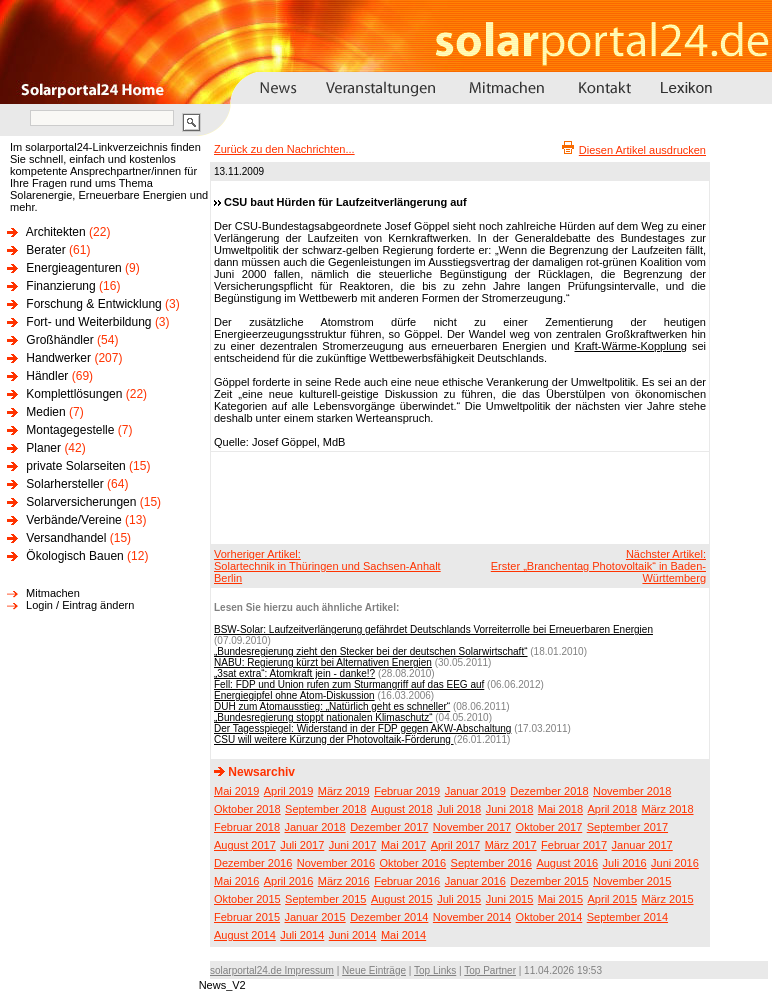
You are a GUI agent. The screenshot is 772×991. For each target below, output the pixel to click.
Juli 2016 (625, 863)
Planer (43, 448)
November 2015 (632, 881)
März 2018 (668, 809)
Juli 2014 (302, 935)
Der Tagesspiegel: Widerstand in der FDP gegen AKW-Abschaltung (362, 728)
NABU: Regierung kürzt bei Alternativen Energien (323, 662)
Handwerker (58, 358)
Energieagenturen (73, 268)
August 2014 (245, 935)
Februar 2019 (407, 791)
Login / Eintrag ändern (80, 605)
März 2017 (511, 845)
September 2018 (325, 809)
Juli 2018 (459, 809)
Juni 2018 (510, 809)
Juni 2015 (510, 899)
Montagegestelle (70, 430)
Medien (45, 412)
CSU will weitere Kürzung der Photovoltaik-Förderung (334, 739)
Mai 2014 (403, 935)
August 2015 (402, 899)
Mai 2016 (236, 881)
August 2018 (402, 809)
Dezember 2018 (549, 791)
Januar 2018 (315, 827)
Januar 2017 (642, 845)
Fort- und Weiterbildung (88, 322)
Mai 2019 (236, 791)
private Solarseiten (75, 466)
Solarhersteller (64, 484)
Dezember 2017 (389, 827)
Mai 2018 (560, 809)
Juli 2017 (302, 845)
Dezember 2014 (389, 917)
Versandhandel (66, 538)
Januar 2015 (315, 917)
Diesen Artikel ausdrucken (642, 150)
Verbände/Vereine (73, 520)
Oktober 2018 (247, 809)
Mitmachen (53, 593)
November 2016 (336, 863)
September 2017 (627, 827)
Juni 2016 (675, 863)
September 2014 (627, 917)
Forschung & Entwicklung (93, 304)
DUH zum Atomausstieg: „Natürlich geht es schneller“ (332, 706)
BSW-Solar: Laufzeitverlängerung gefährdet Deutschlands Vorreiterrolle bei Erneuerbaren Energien (433, 629)
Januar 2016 (475, 881)
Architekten (56, 232)
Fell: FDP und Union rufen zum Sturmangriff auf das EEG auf (349, 684)
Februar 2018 (247, 827)
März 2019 (344, 791)
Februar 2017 (574, 845)
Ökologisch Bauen (74, 556)
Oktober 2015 (247, 899)
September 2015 (325, 899)
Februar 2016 (407, 881)
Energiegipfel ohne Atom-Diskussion (294, 695)
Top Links (435, 970)
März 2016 (344, 881)
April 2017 (456, 845)
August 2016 (567, 863)
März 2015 (668, 899)
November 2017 (472, 827)
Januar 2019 (475, 791)
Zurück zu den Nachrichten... (284, 149)
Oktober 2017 (549, 827)
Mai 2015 (560, 899)
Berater (45, 250)
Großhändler (59, 340)
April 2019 (289, 791)
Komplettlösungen (74, 394)
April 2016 (289, 881)
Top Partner (490, 970)
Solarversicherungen (81, 502)
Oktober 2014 (549, 917)
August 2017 (245, 845)
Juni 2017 (353, 845)
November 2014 (472, 917)
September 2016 (491, 863)
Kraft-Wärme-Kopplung (631, 346)
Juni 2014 (353, 935)
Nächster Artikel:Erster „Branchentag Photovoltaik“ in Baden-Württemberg (598, 566)
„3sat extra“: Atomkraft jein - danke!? (294, 673)
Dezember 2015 (549, 881)
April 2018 (613, 809)
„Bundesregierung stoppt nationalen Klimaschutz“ (323, 717)
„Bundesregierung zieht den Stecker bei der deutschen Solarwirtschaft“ (371, 651)
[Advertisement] (457, 497)
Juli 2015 (459, 899)
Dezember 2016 (253, 863)
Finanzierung (60, 286)
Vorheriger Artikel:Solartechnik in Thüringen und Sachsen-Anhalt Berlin (327, 566)
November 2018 (632, 791)
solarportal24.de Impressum (272, 970)
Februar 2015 (247, 917)
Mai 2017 (403, 845)
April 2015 (613, 899)
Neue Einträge (374, 970)
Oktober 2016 (412, 863)
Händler (47, 376)
